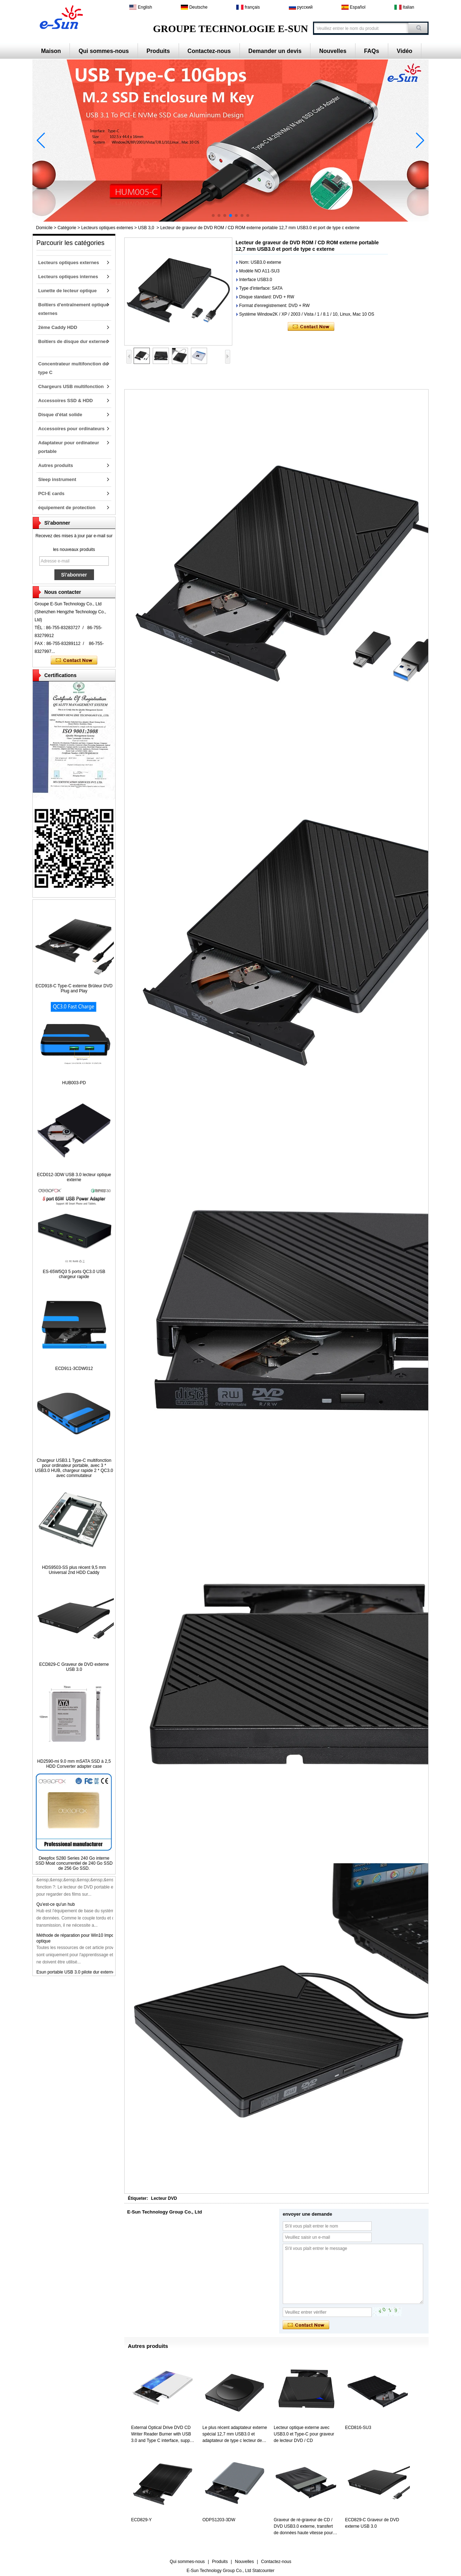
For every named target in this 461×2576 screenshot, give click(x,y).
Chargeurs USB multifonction (71, 386)
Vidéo (404, 51)
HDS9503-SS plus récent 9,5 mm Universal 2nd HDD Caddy (74, 1570)
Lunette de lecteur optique (67, 290)
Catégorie (67, 227)
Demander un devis (275, 51)
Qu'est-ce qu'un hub (55, 1909)
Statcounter (263, 2570)
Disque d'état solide (60, 414)
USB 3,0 (146, 227)
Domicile (44, 227)
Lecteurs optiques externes (107, 227)
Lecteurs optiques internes (68, 276)
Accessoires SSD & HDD (65, 400)
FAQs (371, 51)
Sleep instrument (57, 479)
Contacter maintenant (74, 660)
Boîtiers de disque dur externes (73, 341)
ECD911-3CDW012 (74, 1368)
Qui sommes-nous (104, 51)
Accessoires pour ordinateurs (71, 428)
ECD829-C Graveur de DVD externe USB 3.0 (74, 1667)
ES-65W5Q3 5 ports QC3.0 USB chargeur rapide (74, 1274)
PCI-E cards (51, 493)
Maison (51, 51)
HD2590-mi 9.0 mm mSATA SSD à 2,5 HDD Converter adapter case (74, 1764)
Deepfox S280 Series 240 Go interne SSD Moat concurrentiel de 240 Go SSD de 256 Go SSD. (73, 1863)
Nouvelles (332, 51)
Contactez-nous (209, 51)
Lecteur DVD (164, 2198)
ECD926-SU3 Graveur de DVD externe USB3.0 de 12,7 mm (93, 1878)
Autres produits (55, 465)
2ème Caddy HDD (57, 327)
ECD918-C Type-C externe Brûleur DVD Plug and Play (74, 988)
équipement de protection (66, 507)
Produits (158, 51)
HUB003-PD (74, 1082)
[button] (213, 215)
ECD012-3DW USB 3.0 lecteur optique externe (74, 1177)
